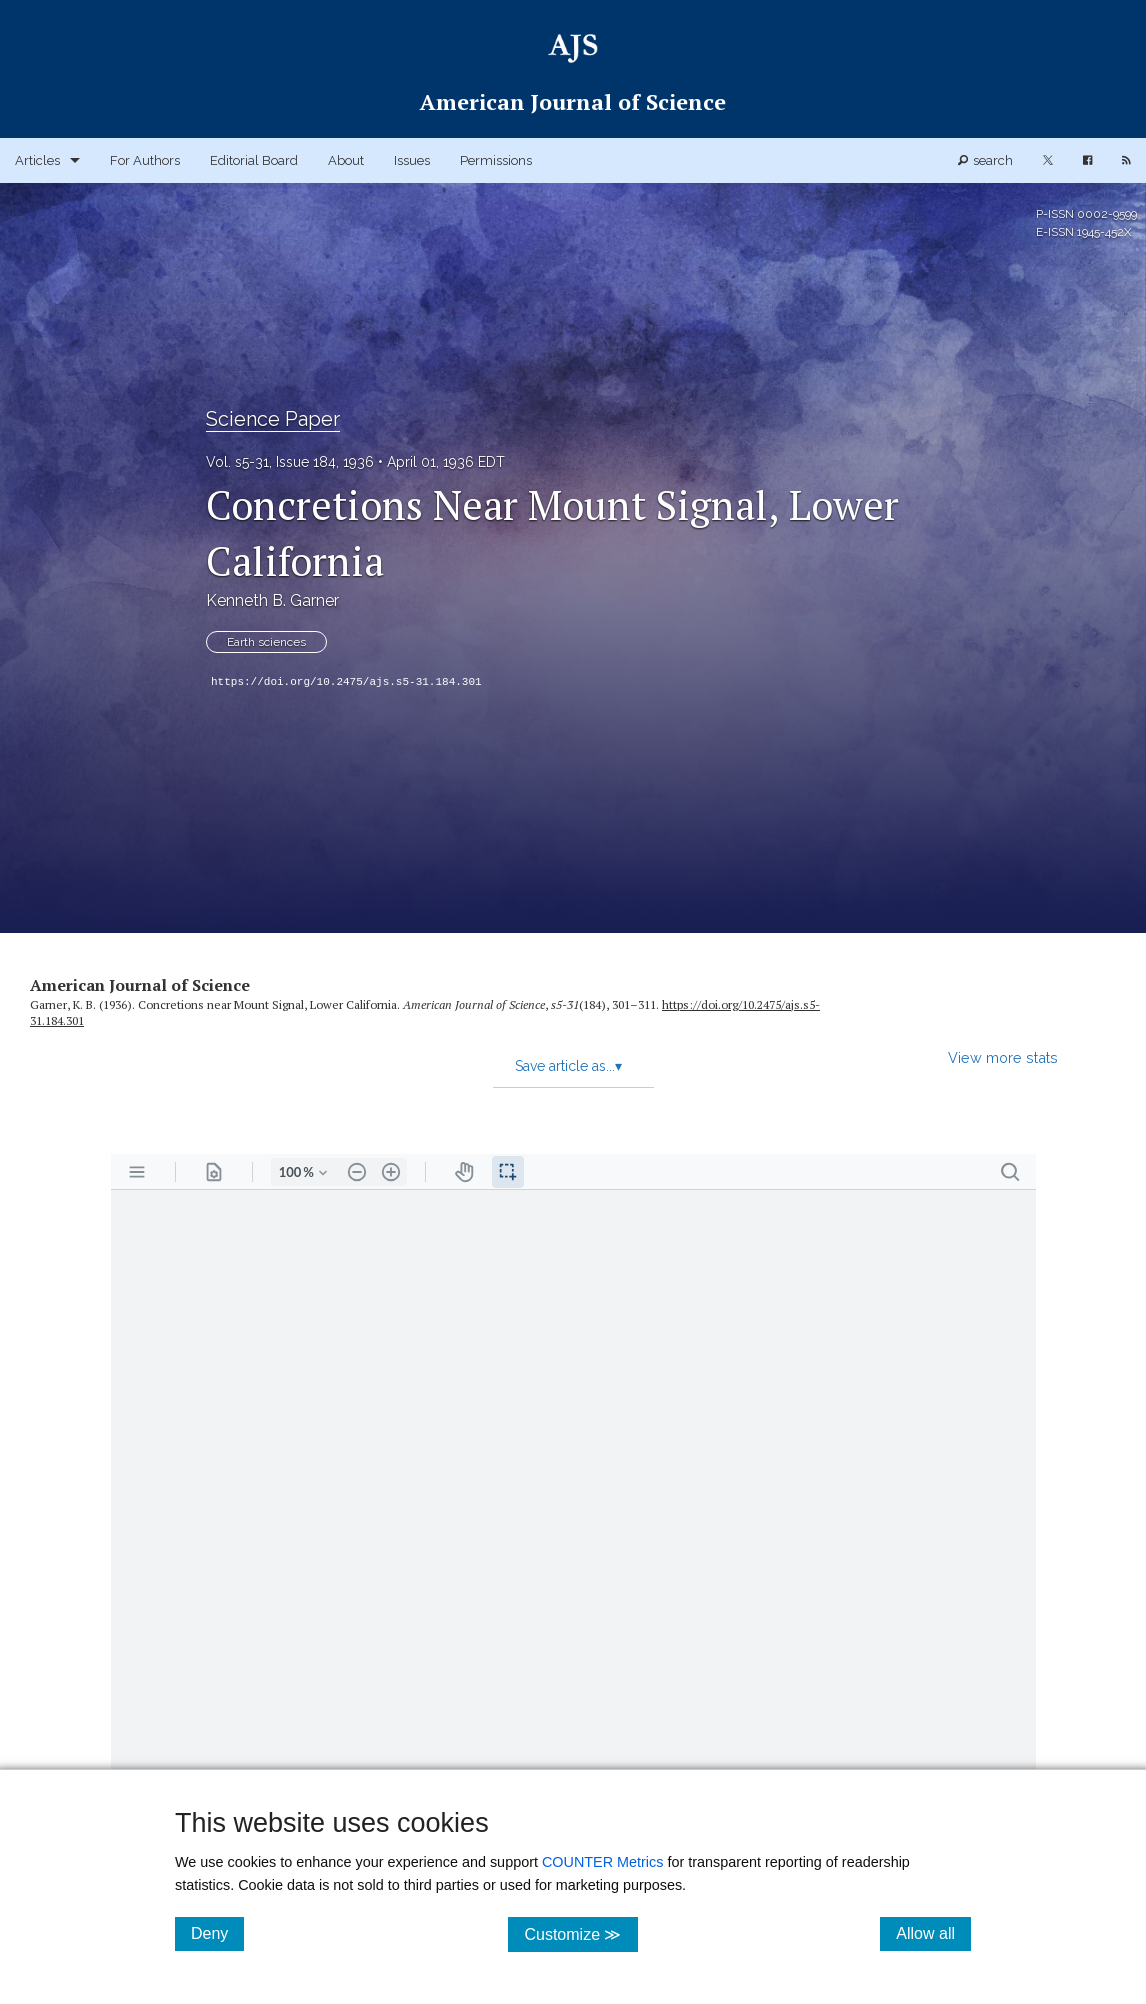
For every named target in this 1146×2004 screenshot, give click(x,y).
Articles (37, 160)
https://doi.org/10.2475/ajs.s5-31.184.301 (346, 682)
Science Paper (273, 419)
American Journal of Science (140, 985)
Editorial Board (254, 160)
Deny (217, 1933)
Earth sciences (266, 642)
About (346, 160)
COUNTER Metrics (603, 1862)
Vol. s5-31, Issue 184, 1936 (290, 462)
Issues (412, 160)
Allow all (933, 1933)
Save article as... (568, 1066)
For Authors (145, 160)
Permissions (496, 160)
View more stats (1003, 1057)
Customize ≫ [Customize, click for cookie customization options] (580, 1933)
